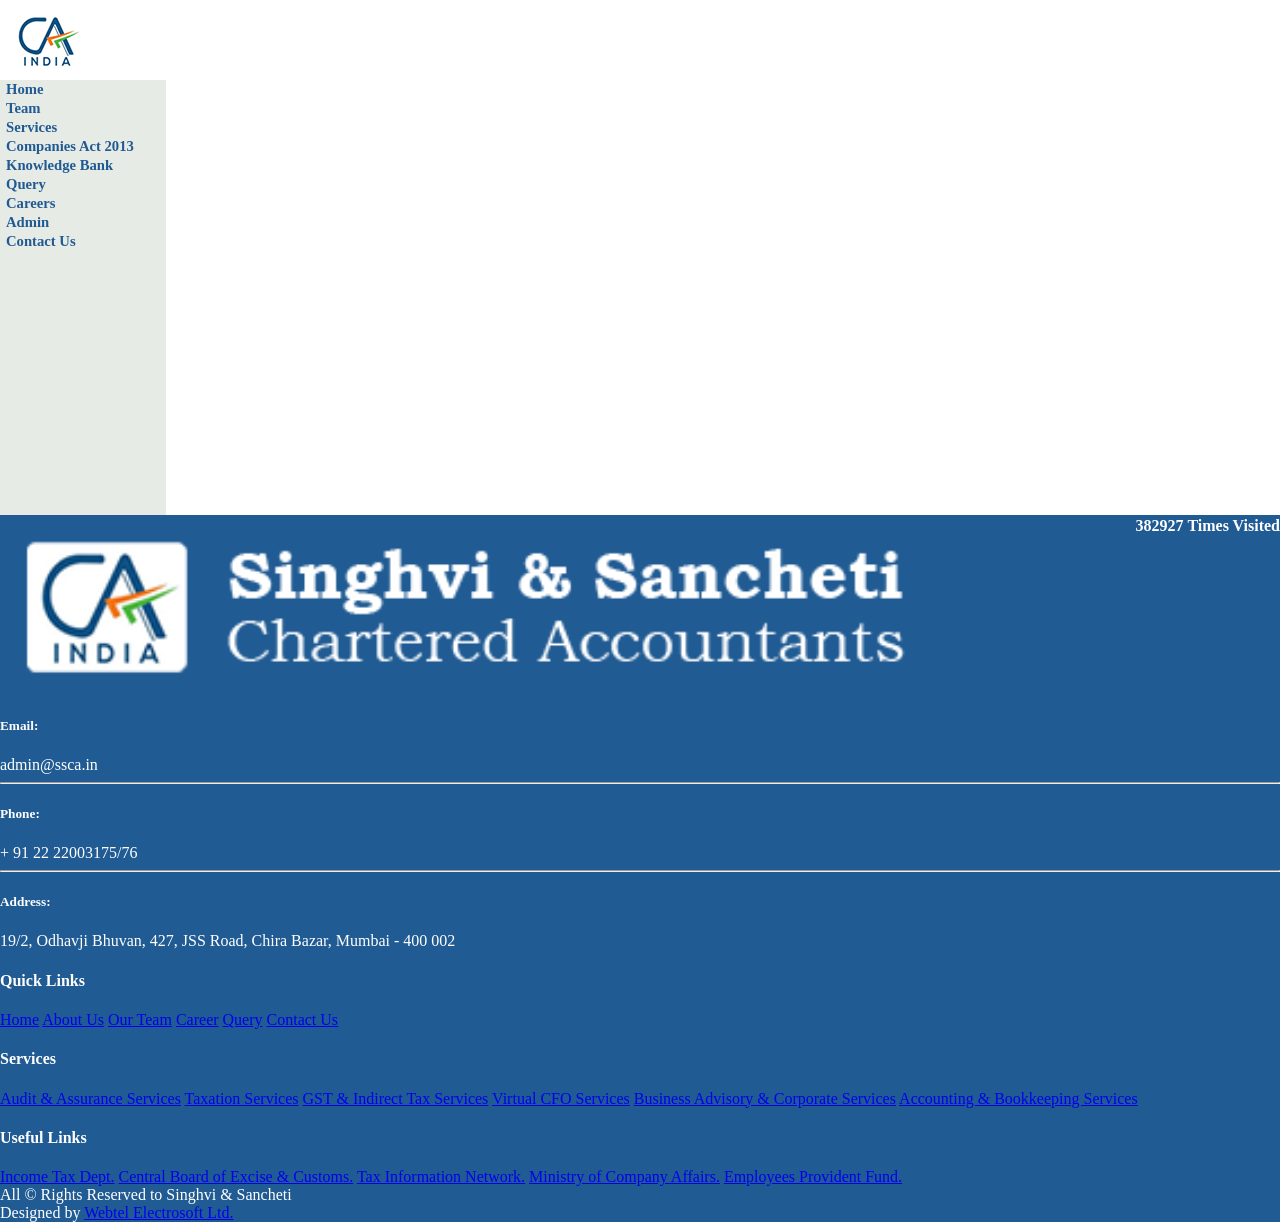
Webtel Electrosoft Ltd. (158, 1212)
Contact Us (41, 241)
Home (24, 89)
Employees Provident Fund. (813, 1176)
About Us (73, 1019)
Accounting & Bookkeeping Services (1018, 1098)
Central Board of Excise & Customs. (236, 1176)
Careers (30, 203)
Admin (27, 222)
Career (197, 1019)
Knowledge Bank (59, 165)
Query (26, 184)
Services (31, 127)
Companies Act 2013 (70, 146)
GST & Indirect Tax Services (396, 1098)
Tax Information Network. (441, 1176)
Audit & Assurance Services (90, 1098)
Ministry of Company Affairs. (624, 1176)
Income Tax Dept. (57, 1176)
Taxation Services (242, 1098)
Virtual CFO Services (561, 1098)
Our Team (140, 1019)
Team (23, 108)
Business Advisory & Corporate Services (765, 1098)
